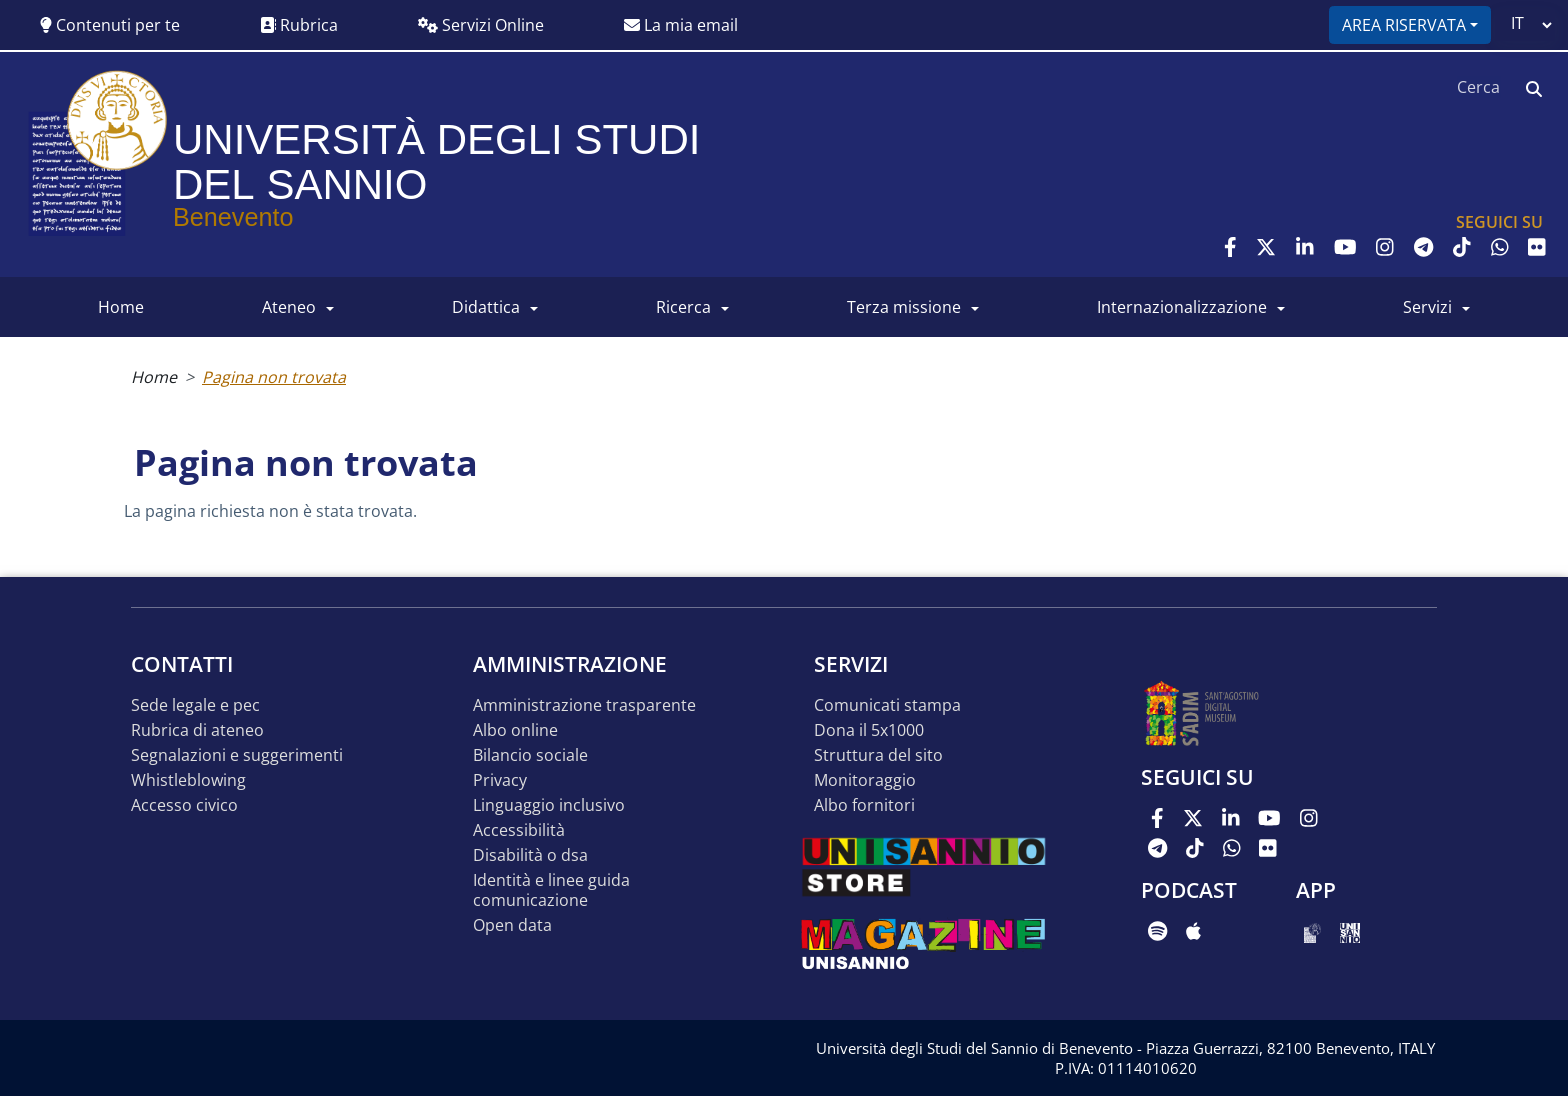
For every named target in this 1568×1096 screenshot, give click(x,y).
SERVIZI (1427, 307)
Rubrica (299, 25)
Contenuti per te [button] (110, 25)
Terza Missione (904, 307)
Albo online (515, 730)
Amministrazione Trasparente (584, 705)
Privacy (500, 780)
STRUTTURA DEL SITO (878, 755)
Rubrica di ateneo (197, 730)
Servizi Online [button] (481, 25)
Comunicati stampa (887, 705)
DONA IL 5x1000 (869, 730)
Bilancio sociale (530, 755)
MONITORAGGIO (865, 780)
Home (154, 377)
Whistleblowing (188, 780)
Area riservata (1404, 25)
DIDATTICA (486, 307)
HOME (121, 307)
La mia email (681, 25)
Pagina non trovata (274, 377)
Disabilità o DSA (530, 855)
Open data (512, 925)
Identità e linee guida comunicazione (551, 890)
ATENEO (289, 307)
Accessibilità (519, 830)
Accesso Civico (184, 805)
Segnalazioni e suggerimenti (237, 755)
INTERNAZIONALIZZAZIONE (1182, 307)
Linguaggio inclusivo (549, 805)
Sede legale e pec (195, 705)
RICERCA (683, 307)
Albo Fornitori (864, 805)
